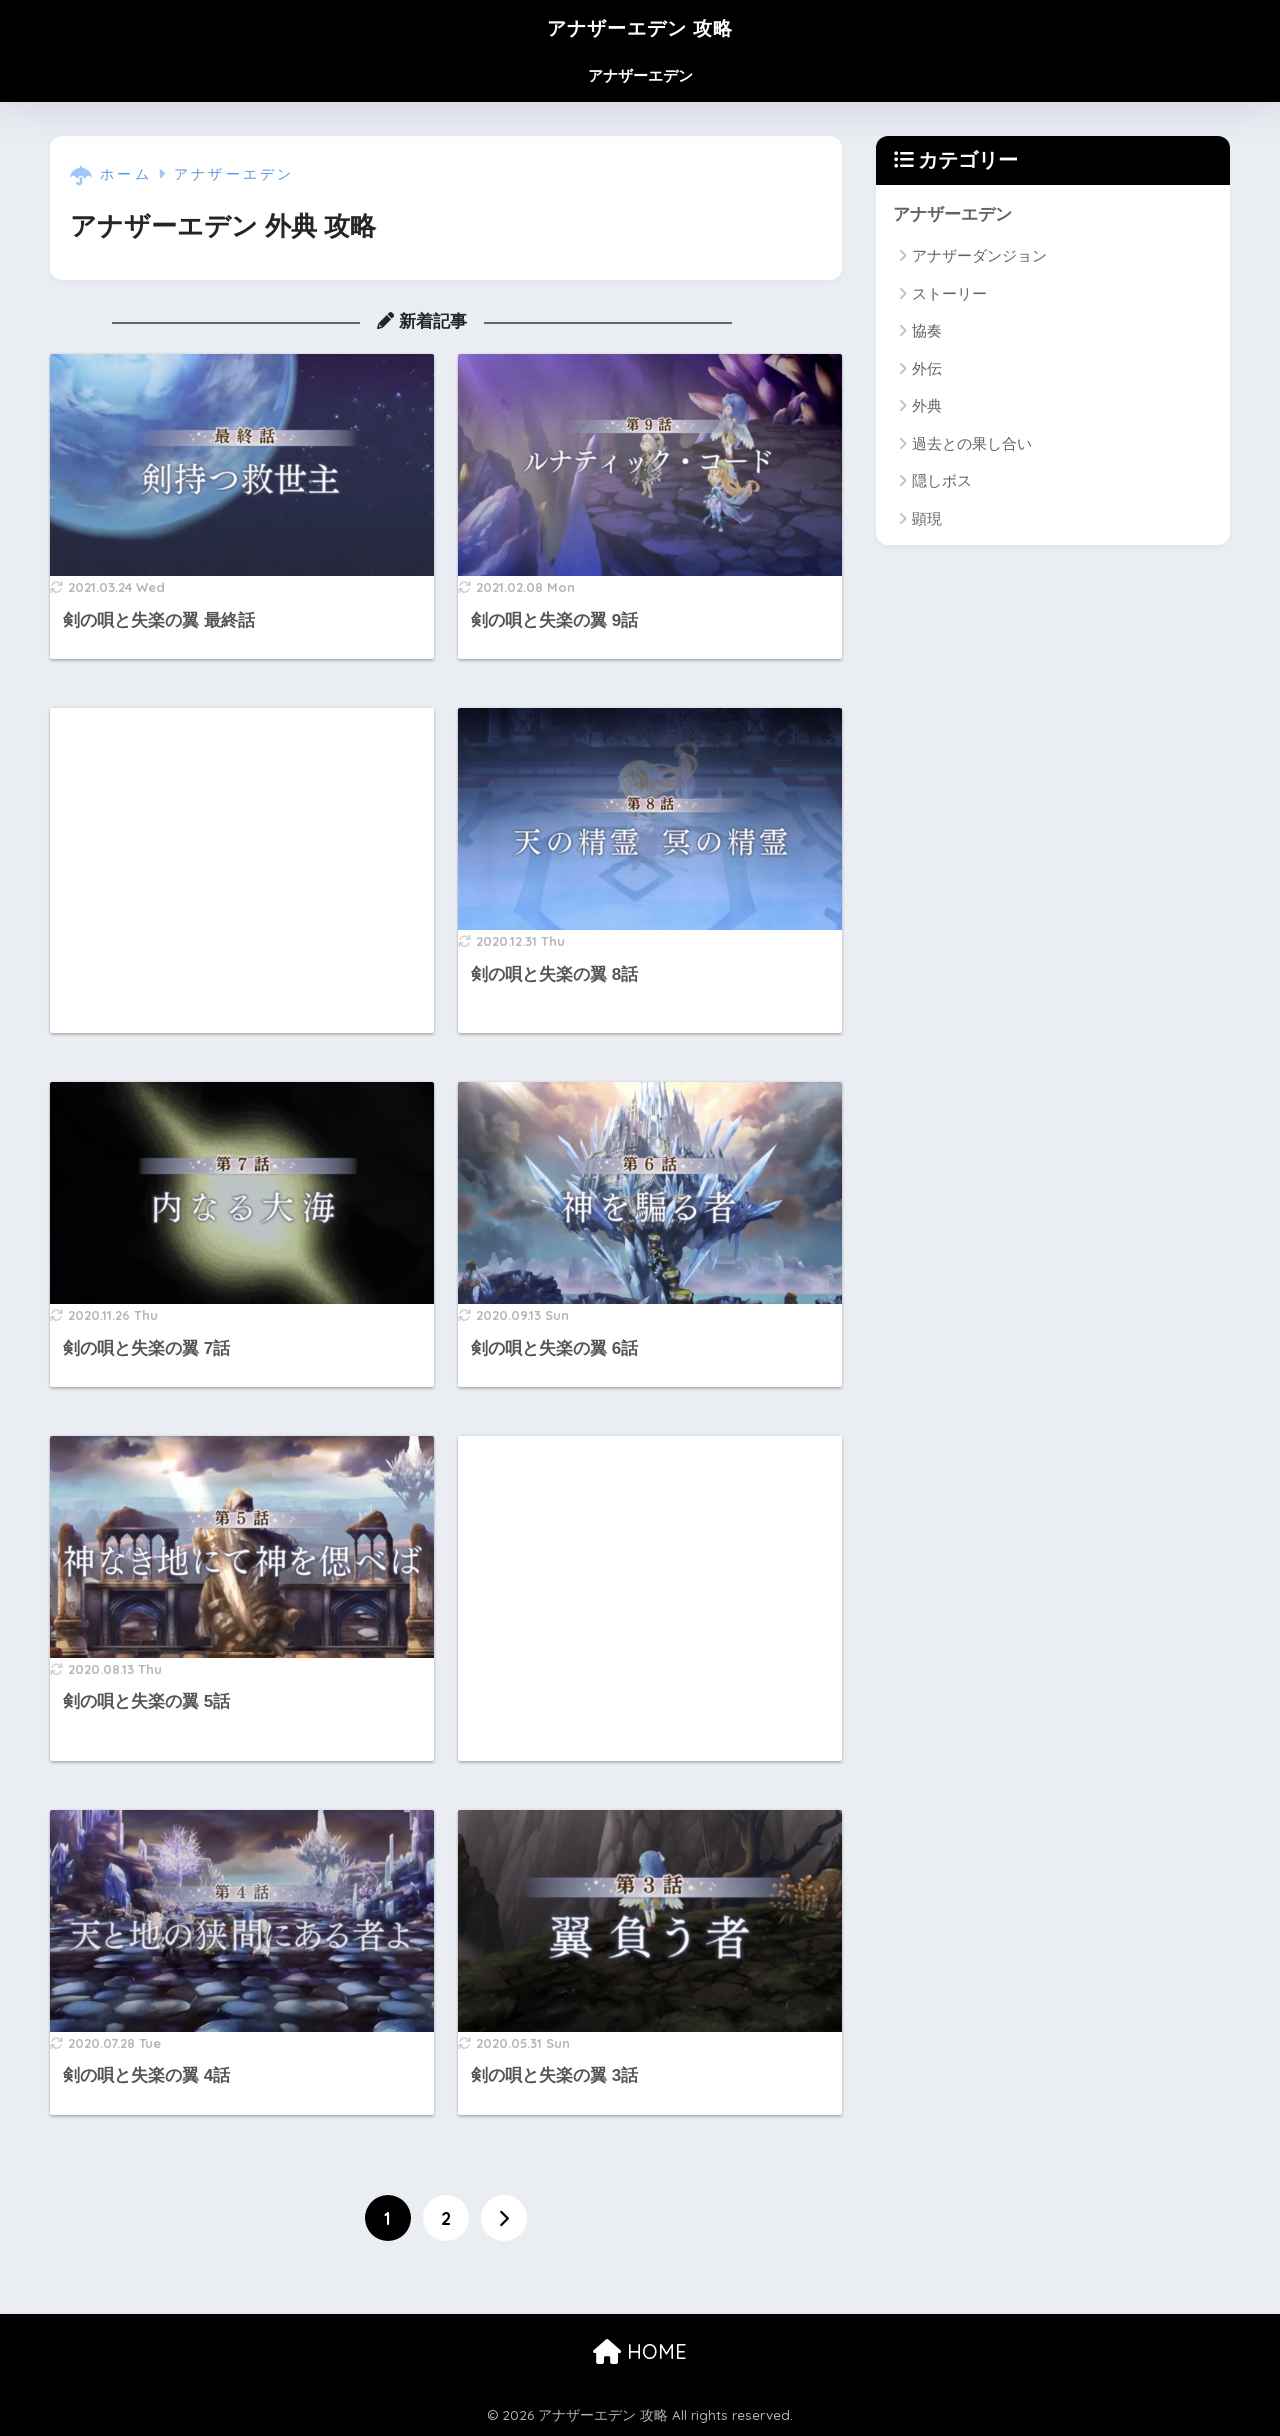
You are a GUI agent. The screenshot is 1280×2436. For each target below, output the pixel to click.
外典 (927, 406)
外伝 (927, 368)
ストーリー (949, 293)
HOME (640, 2351)
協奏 (927, 331)
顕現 (927, 518)
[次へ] (504, 2218)
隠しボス (942, 480)
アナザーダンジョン (979, 256)
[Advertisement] (242, 870)
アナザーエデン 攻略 (640, 26)
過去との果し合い (972, 443)
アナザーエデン (640, 75)
